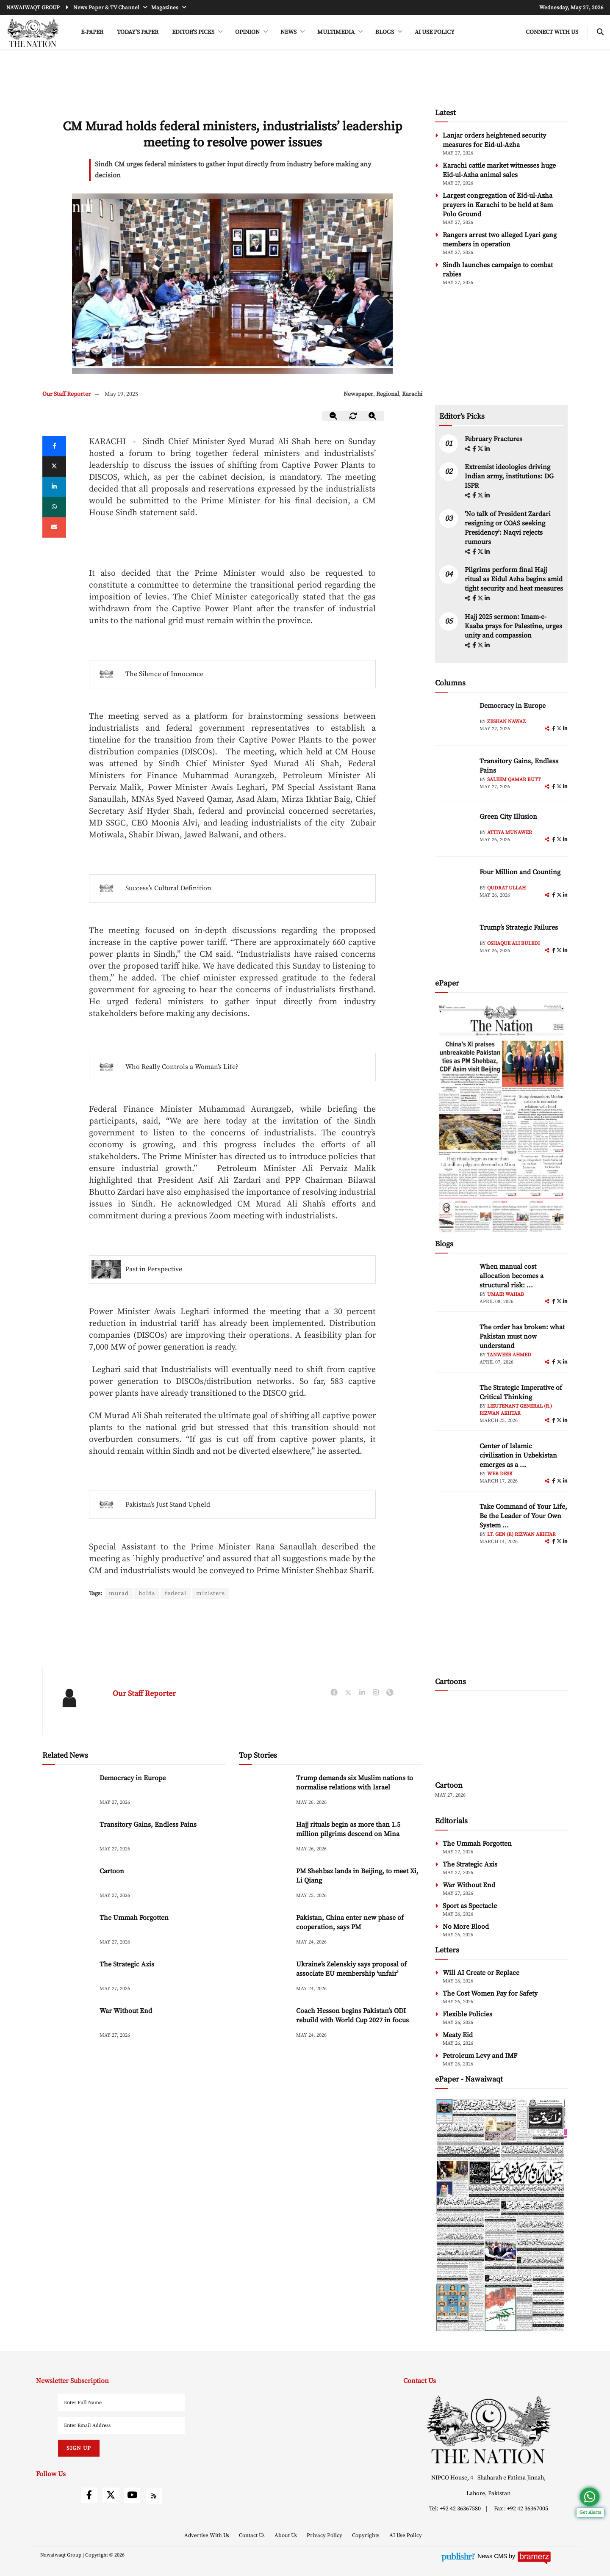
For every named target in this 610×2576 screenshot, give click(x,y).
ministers (210, 1593)
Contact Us (252, 2535)
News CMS (493, 2556)
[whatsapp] (54, 507)
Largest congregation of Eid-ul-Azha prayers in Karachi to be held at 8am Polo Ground (498, 204)
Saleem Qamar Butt (514, 779)
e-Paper (92, 32)
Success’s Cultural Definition (168, 888)
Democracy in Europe (133, 1778)
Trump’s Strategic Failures (519, 927)
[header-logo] (32, 33)
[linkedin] (54, 487)
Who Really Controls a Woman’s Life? (181, 1067)
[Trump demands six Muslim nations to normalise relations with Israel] (264, 1791)
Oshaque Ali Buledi (513, 943)
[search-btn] (600, 32)
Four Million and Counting (520, 872)
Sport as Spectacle (470, 1906)
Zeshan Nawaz (506, 721)
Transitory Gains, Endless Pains (148, 1824)
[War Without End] (67, 2024)
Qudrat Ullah (506, 888)
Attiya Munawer (509, 832)
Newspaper (358, 394)
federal (175, 1593)
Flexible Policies (467, 2014)
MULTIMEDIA (336, 32)
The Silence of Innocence (164, 674)
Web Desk (500, 1474)
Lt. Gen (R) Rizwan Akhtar (521, 1534)
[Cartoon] (67, 1884)
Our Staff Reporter (66, 394)
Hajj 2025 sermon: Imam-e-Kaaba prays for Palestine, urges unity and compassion (513, 626)
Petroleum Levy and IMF (480, 2055)
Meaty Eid (458, 2035)
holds (147, 1593)
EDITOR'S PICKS (194, 32)
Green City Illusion (508, 816)
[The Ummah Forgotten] (67, 1931)
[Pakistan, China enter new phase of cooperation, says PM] (264, 1931)
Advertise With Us (207, 2535)
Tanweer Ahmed (509, 1355)
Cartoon (112, 1871)
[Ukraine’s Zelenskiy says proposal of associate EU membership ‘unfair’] (264, 1978)
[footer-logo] (488, 2429)
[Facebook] (54, 446)
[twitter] (54, 466)
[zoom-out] (333, 415)
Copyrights (366, 2535)
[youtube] (132, 2495)
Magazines (165, 7)
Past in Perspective (153, 1269)
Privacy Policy (325, 2535)
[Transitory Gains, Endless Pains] (67, 1838)
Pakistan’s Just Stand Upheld (167, 1504)
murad (119, 1593)
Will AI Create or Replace (481, 1973)
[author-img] (454, 720)
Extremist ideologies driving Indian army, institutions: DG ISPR (509, 476)
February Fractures (494, 439)
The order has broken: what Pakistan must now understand (522, 1336)
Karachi (412, 394)
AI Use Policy (435, 32)
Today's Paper (137, 32)
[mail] (54, 527)
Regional (387, 394)
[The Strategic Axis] (67, 1978)
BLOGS (385, 32)
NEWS (289, 32)
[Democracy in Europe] (67, 1791)
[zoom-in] (372, 415)
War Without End (126, 2011)
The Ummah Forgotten (134, 1917)
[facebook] (474, 449)
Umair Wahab (505, 1294)
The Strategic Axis (127, 1964)
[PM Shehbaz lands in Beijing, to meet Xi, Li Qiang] (264, 1884)
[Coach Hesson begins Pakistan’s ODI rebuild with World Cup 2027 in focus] (264, 2024)
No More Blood (466, 1926)
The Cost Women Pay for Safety (490, 1993)
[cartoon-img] (501, 1737)
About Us (286, 2535)
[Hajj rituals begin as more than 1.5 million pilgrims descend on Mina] (264, 1838)
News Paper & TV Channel (107, 7)
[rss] (154, 2496)
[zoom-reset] (353, 415)
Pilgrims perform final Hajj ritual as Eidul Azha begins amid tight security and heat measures (514, 579)
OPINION (248, 32)
